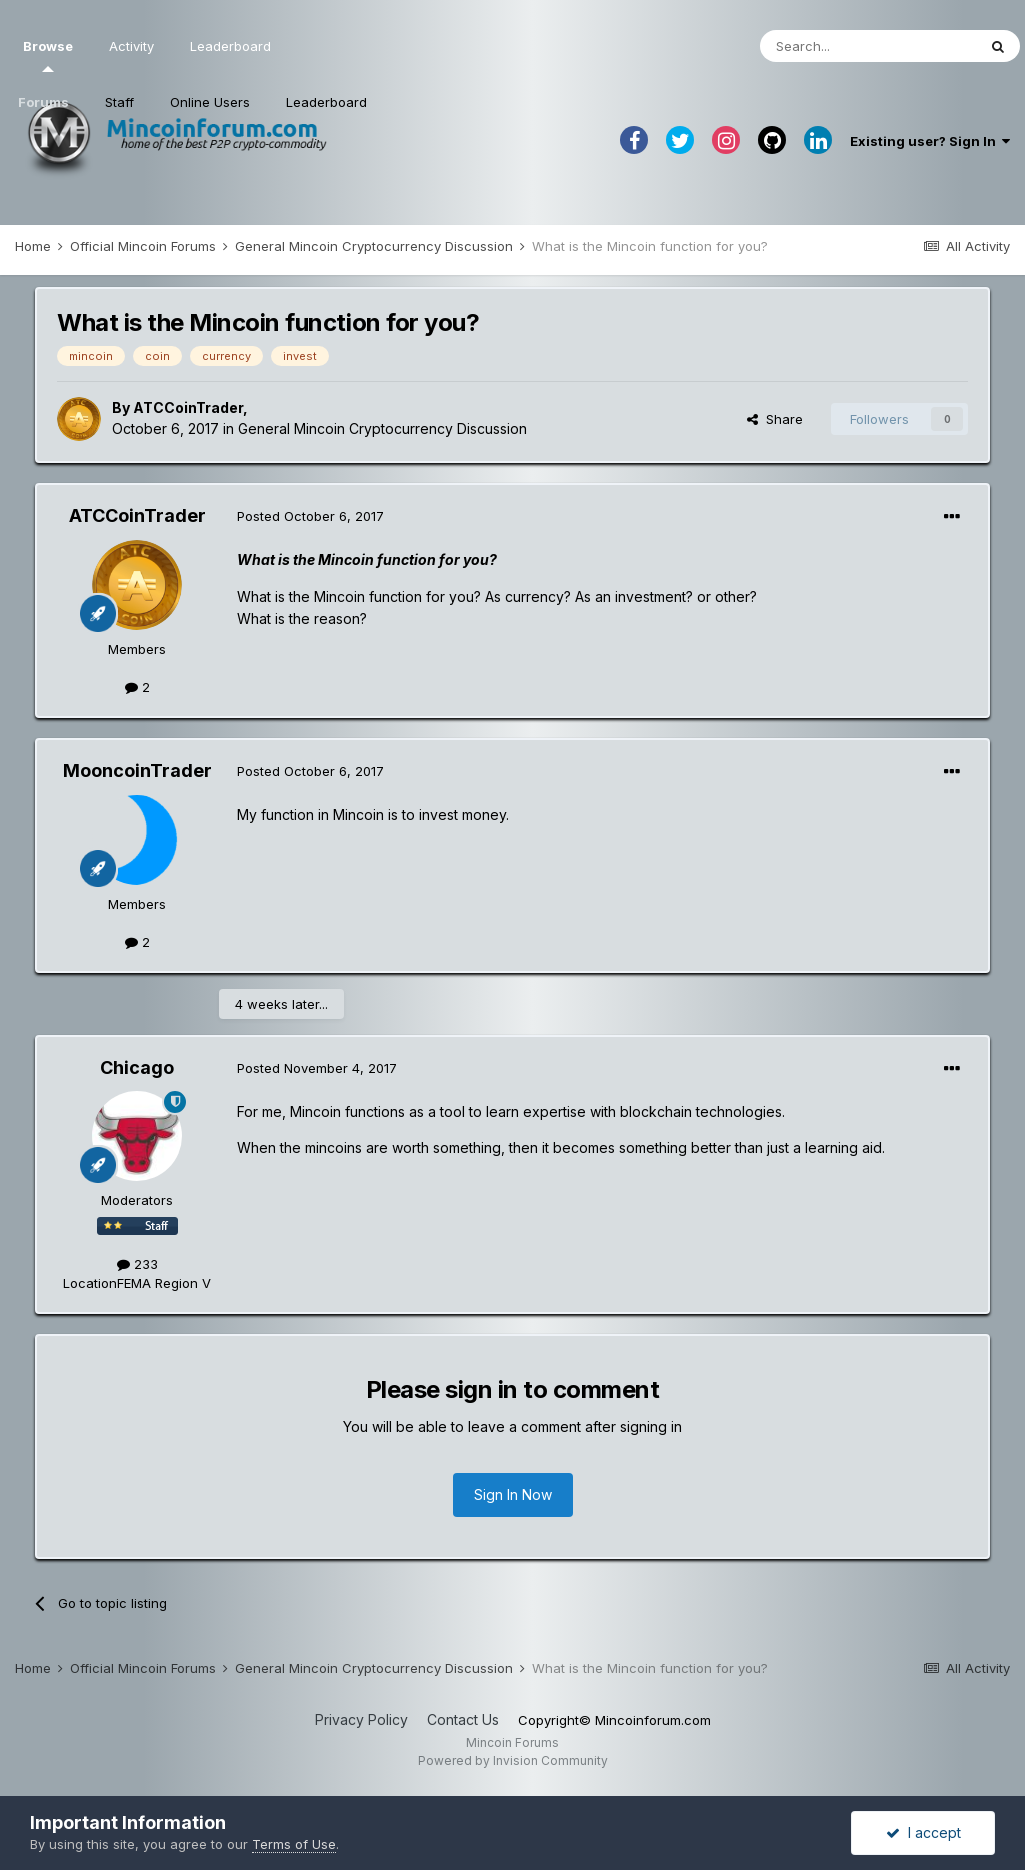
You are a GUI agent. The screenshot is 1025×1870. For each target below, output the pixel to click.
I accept (923, 1832)
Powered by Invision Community (513, 1760)
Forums (43, 102)
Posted (310, 516)
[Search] (868, 46)
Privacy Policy (361, 1719)
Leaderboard (326, 102)
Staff (119, 102)
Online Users (210, 102)
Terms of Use (294, 1844)
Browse (48, 55)
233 (137, 1264)
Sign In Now (513, 1494)
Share (775, 419)
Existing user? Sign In (930, 141)
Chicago (137, 1067)
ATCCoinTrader (188, 407)
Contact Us (463, 1719)
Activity (131, 46)
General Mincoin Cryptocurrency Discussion (382, 428)
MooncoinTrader (137, 770)
